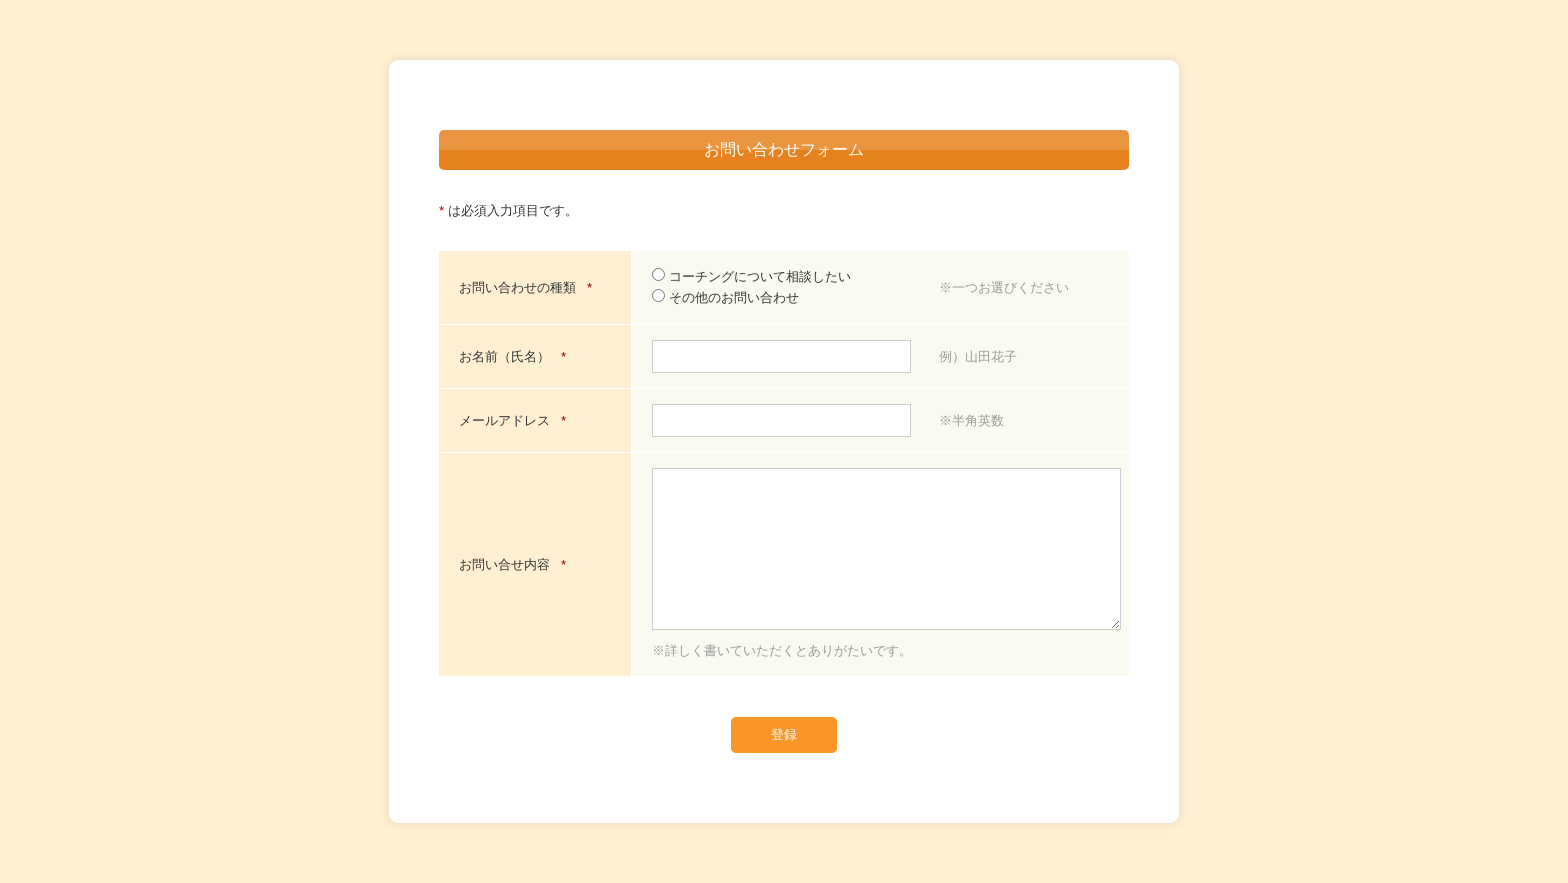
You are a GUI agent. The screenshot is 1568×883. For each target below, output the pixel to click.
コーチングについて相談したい (751, 276)
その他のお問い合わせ (725, 297)
